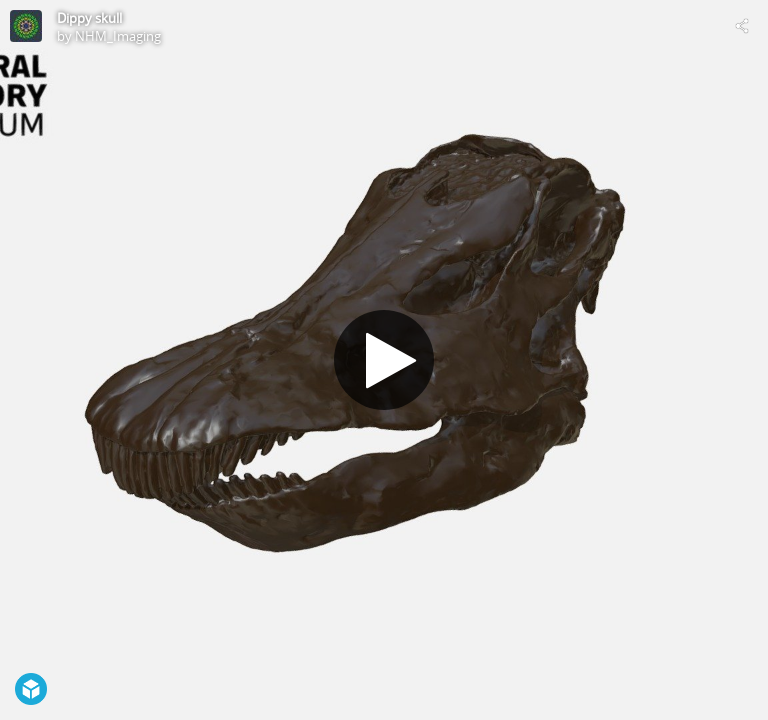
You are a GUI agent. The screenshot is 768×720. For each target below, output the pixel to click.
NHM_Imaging (118, 36)
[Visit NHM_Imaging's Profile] (26, 26)
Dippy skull (89, 18)
